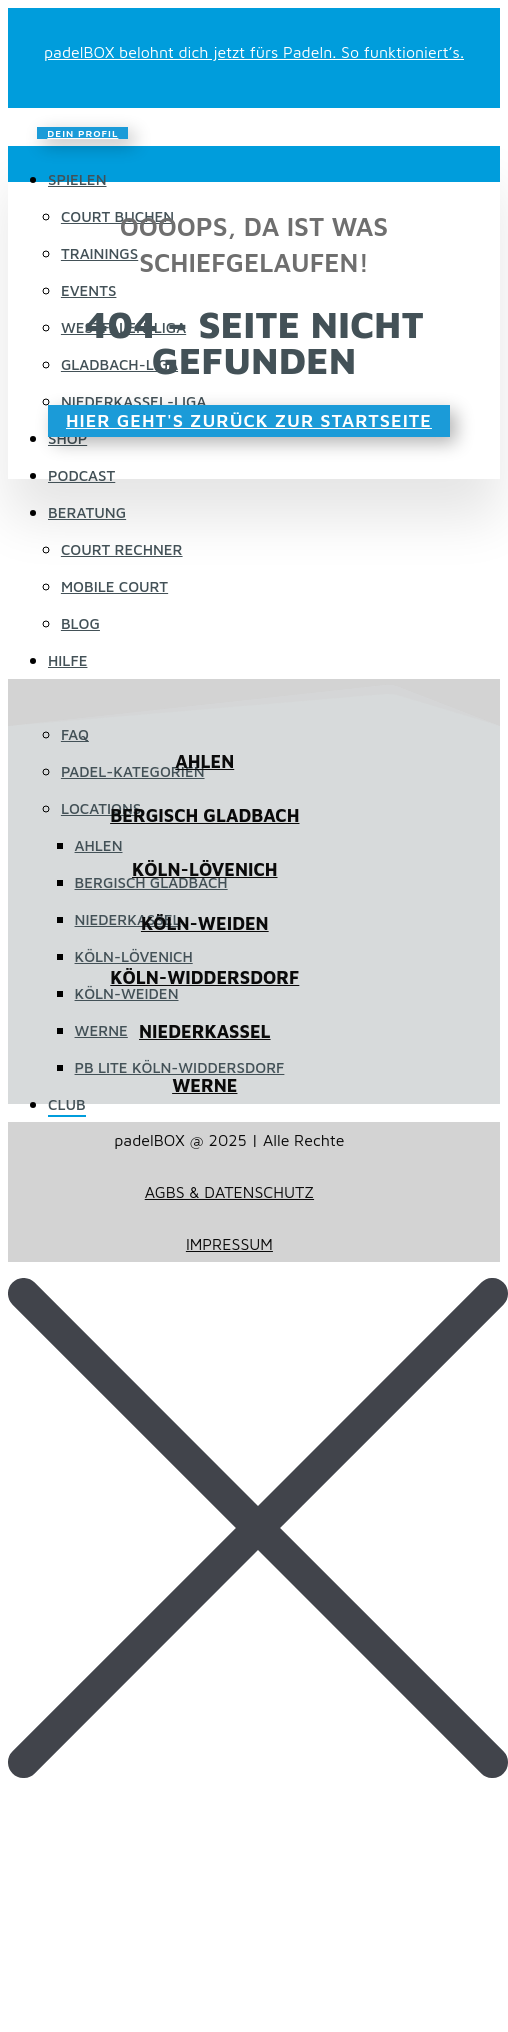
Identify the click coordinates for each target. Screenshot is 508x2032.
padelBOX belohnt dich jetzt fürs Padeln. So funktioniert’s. (254, 52)
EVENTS (89, 290)
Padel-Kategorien (133, 771)
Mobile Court (114, 586)
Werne (101, 1030)
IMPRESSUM (229, 1244)
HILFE (67, 660)
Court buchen (117, 216)
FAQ (75, 734)
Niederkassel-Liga (133, 401)
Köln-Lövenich (134, 956)
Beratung (87, 512)
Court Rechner (122, 549)
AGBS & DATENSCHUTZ (229, 1192)
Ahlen (99, 845)
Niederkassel (128, 919)
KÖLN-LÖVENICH (204, 869)
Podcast (81, 475)
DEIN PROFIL (82, 133)
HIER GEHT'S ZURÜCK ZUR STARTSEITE (249, 420)
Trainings (99, 253)
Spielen (77, 179)
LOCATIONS (101, 808)
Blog (80, 623)
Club (67, 1104)
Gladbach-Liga (119, 364)
